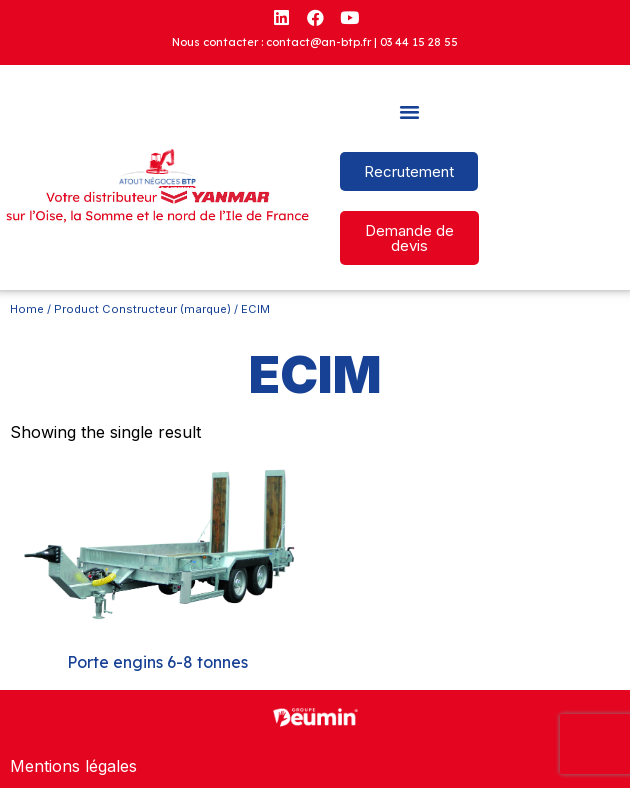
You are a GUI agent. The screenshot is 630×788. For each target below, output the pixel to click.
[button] (410, 112)
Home (27, 309)
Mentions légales (73, 766)
